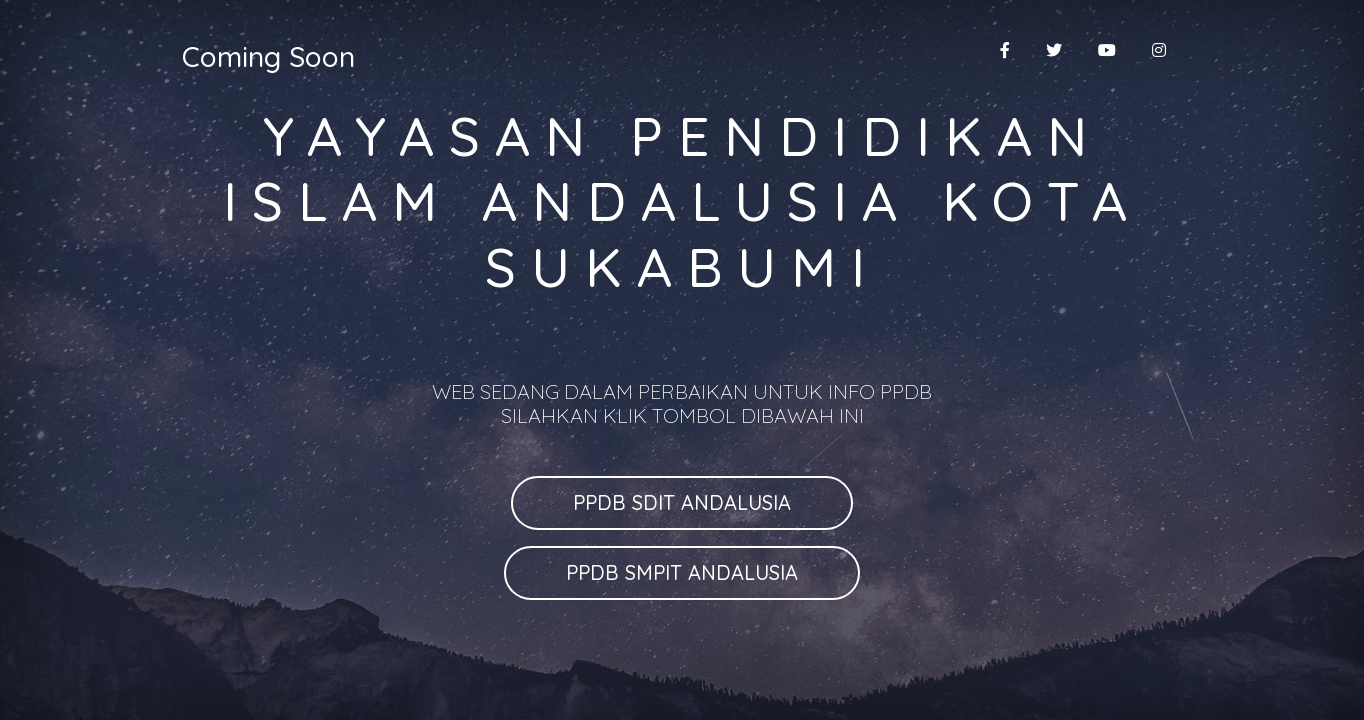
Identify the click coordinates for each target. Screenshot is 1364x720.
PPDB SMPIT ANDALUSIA (682, 572)
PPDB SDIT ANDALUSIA (682, 502)
